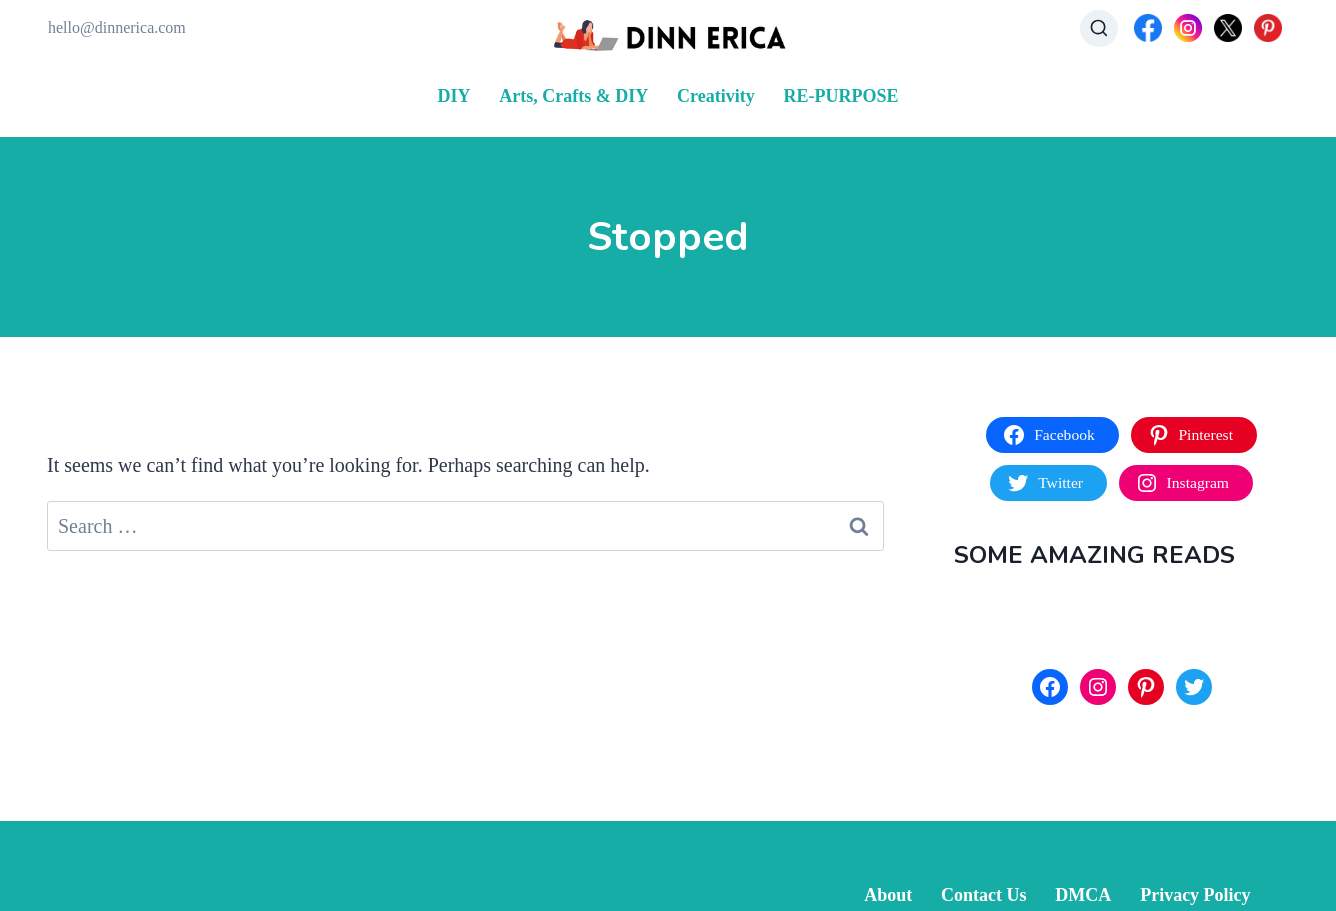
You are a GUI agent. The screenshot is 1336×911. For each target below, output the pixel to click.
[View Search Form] (1099, 29)
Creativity (716, 96)
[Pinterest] (1268, 28)
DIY (454, 96)
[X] (1228, 28)
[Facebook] (1148, 28)
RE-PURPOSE (840, 96)
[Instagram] (1188, 28)
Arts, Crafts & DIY (573, 96)
